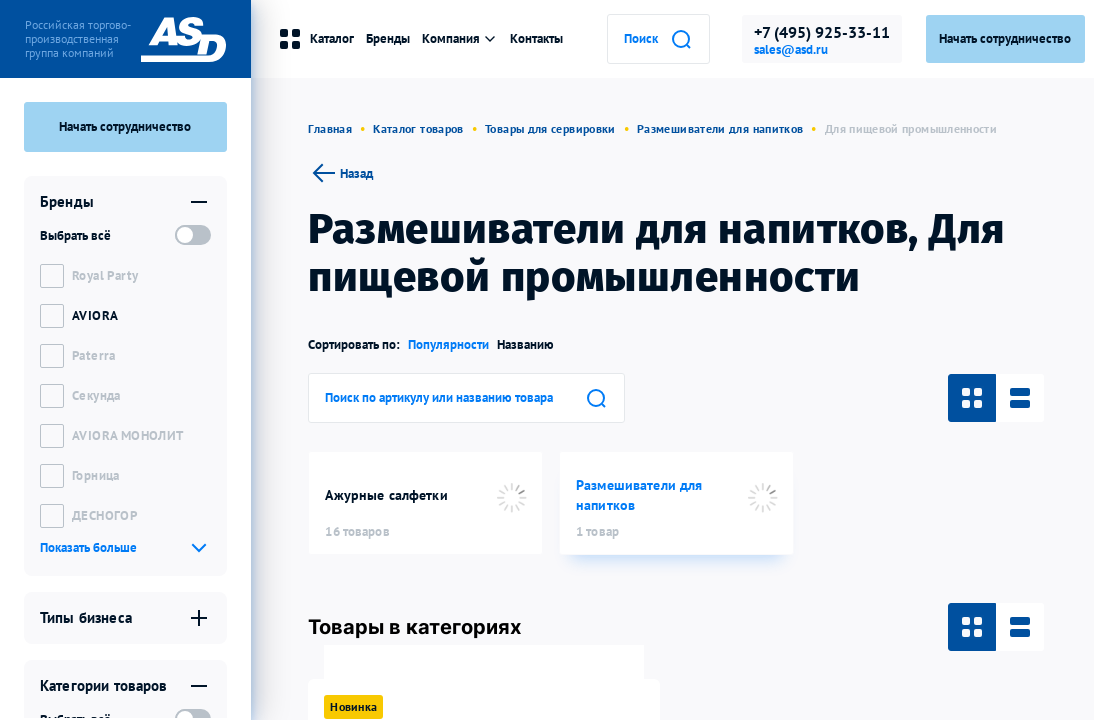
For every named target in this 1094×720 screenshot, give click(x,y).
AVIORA (95, 315)
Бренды (388, 38)
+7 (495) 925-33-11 (822, 32)
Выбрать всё (75, 235)
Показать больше (88, 547)
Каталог (316, 39)
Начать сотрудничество (125, 126)
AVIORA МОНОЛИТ (127, 435)
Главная (330, 128)
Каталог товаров (418, 128)
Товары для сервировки (550, 128)
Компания (460, 38)
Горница (96, 475)
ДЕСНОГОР (104, 515)
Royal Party (105, 275)
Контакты (536, 38)
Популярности (448, 344)
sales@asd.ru (791, 50)
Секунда (96, 395)
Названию (525, 344)
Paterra (94, 355)
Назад (340, 173)
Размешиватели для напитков (720, 128)
